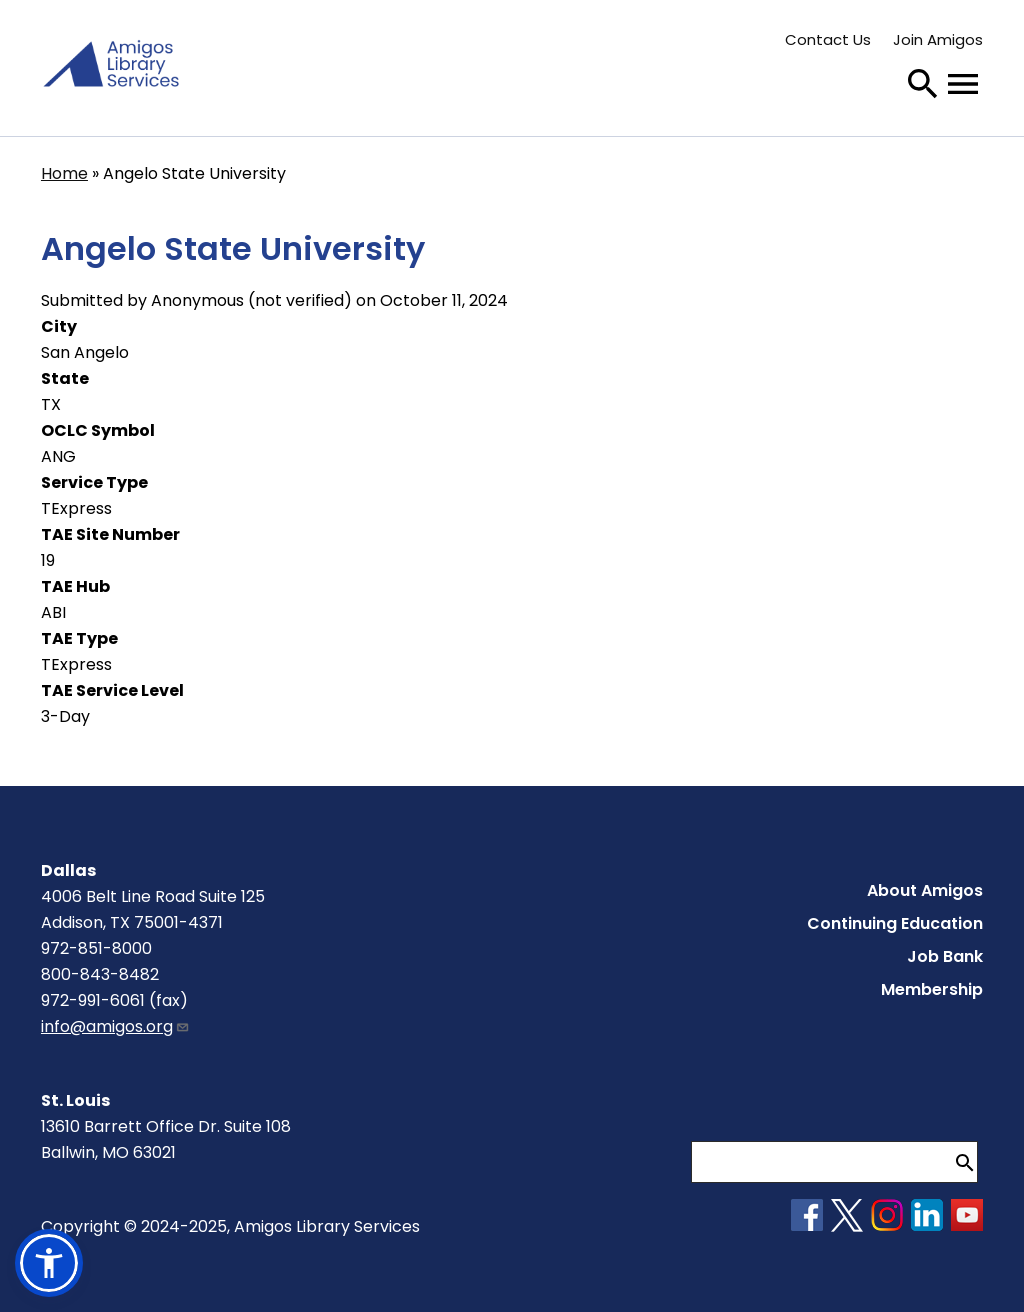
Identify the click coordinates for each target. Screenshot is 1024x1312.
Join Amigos (938, 39)
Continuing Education (895, 923)
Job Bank (945, 956)
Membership (932, 989)
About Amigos (925, 890)
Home (64, 173)
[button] (49, 1263)
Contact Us (828, 39)
